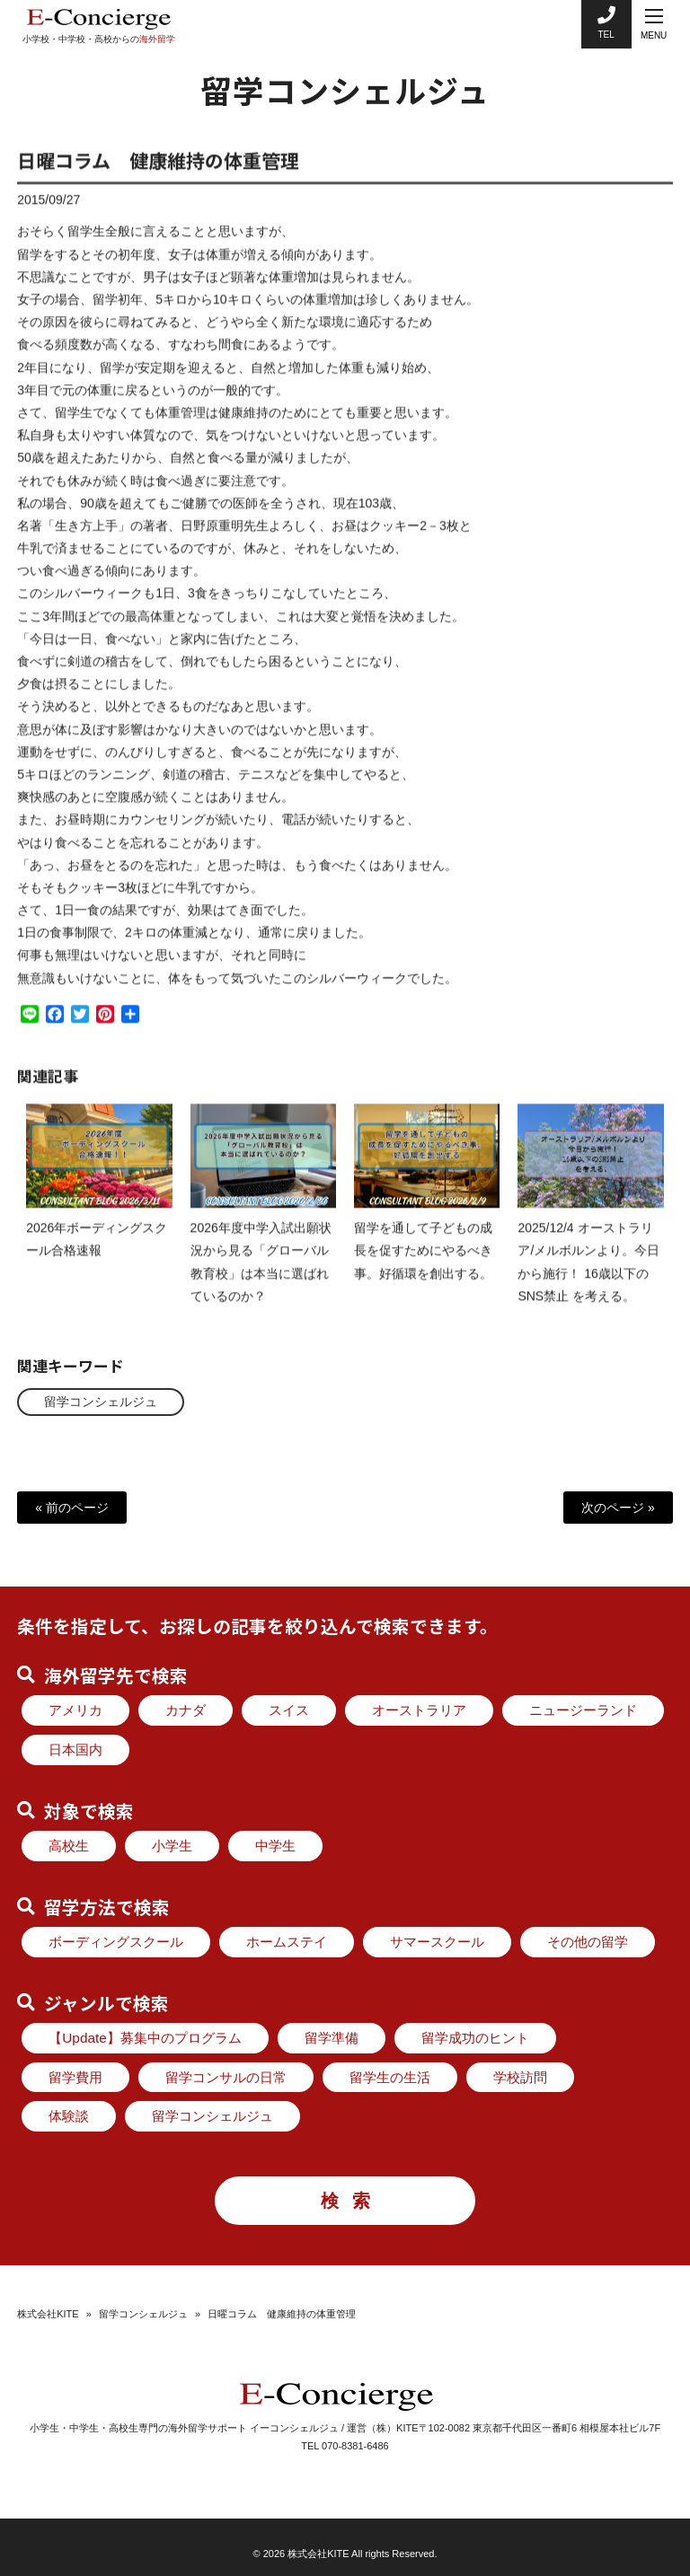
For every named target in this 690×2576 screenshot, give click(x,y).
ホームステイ (286, 1941)
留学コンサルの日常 (226, 2077)
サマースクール (437, 1941)
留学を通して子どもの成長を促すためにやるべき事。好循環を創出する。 (423, 1266)
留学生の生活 (389, 2077)
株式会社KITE (47, 2313)
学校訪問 (520, 2077)
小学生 (172, 1845)
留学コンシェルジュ (100, 1401)
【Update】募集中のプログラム (145, 2037)
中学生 (275, 1845)
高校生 (69, 1845)
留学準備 (331, 2037)
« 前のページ (72, 1507)
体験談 (69, 2115)
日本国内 (75, 1749)
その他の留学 (587, 1941)
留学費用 (75, 2077)
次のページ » (618, 1507)
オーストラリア (419, 1710)
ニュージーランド (583, 1710)
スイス (289, 1710)
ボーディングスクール (116, 1941)
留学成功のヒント (475, 2037)
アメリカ (75, 1710)
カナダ (185, 1710)
